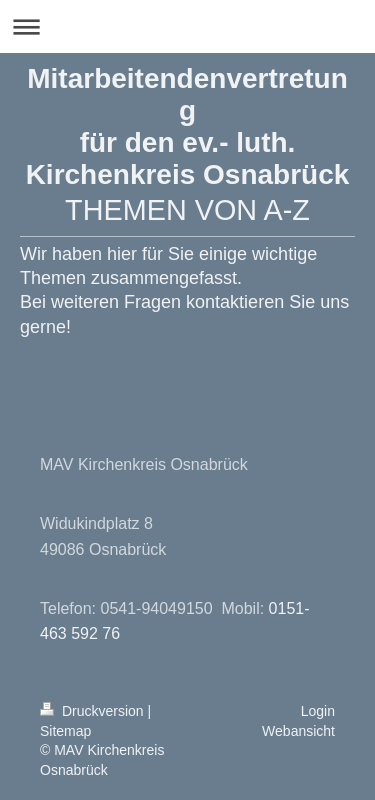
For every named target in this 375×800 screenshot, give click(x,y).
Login (318, 711)
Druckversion (93, 711)
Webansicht (298, 731)
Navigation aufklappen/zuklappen (187, 26)
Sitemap (65, 731)
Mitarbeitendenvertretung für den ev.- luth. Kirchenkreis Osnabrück (188, 126)
